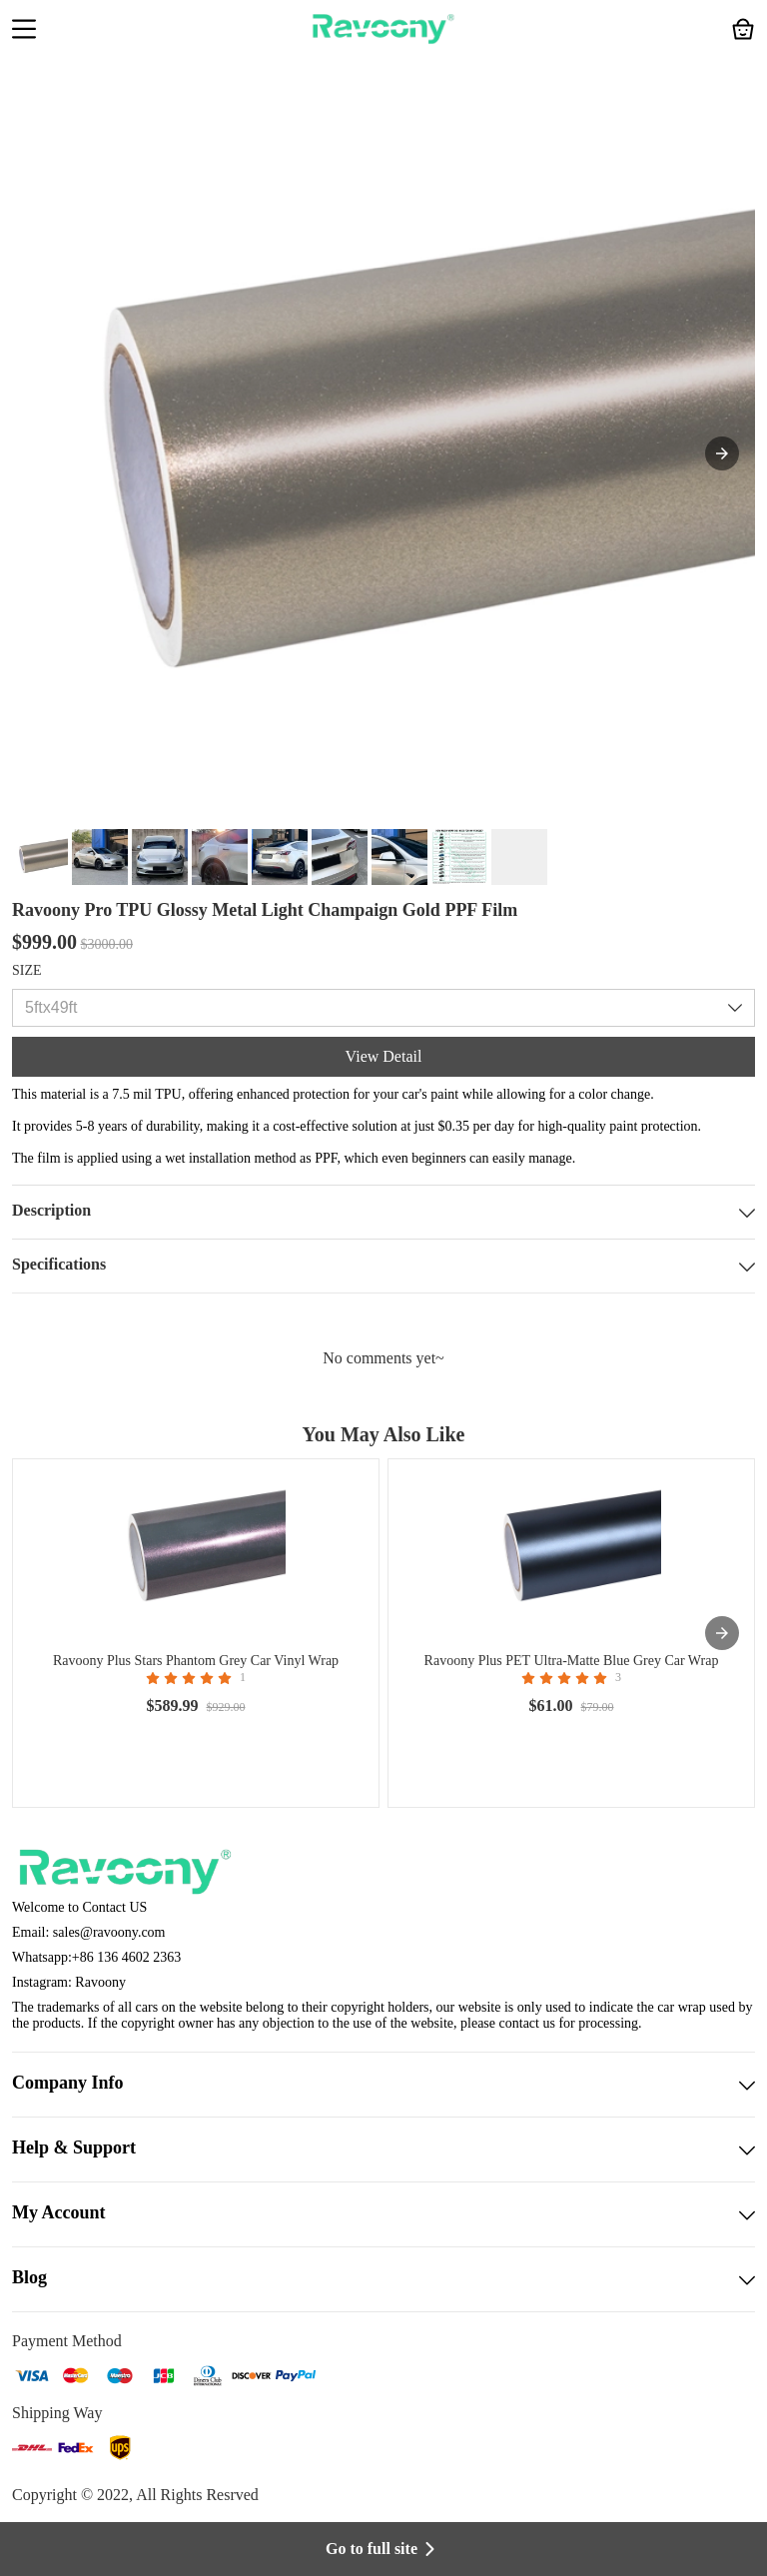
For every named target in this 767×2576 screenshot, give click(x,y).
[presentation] (722, 1633)
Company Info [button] (383, 2085)
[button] (24, 31)
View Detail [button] (384, 1056)
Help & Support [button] (383, 2149)
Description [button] (383, 1212)
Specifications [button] (383, 1266)
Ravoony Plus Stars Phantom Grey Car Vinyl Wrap (196, 1660)
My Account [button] (383, 2214)
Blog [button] (383, 2279)
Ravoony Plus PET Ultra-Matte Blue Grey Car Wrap (571, 1660)
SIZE (27, 970)
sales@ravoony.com (109, 1932)
